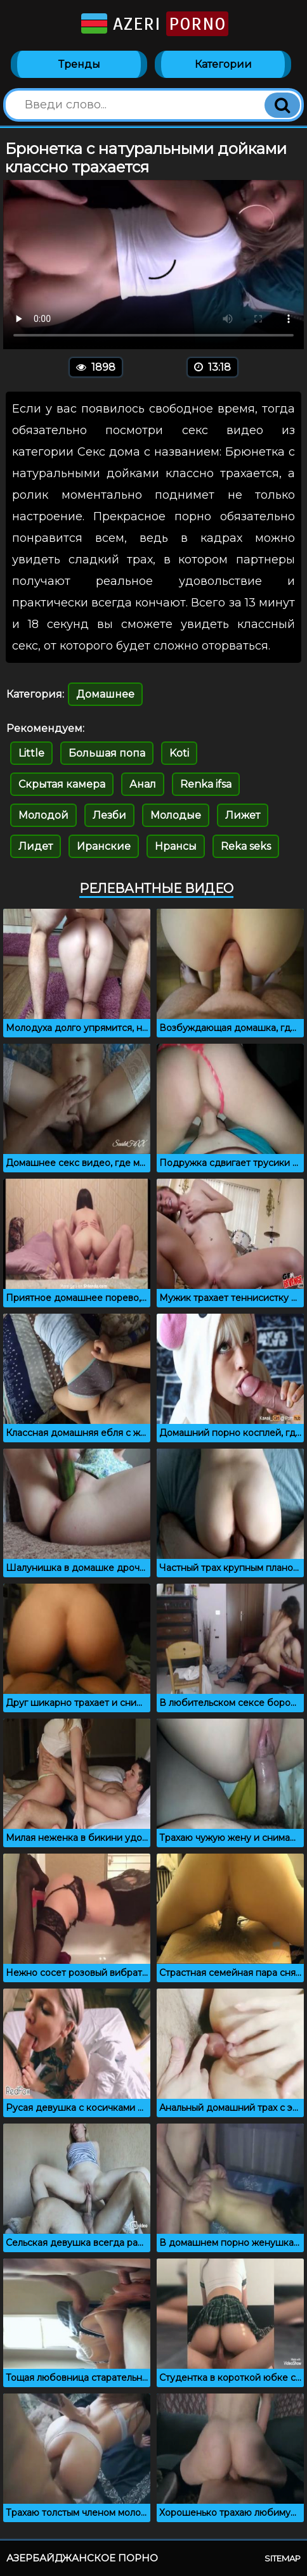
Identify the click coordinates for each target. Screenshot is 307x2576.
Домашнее (105, 694)
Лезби (109, 815)
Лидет (35, 846)
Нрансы (176, 846)
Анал (142, 784)
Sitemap (283, 2558)
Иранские (104, 846)
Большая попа (107, 753)
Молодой (43, 815)
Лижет (242, 815)
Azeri (153, 23)
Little (31, 753)
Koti (179, 753)
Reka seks (246, 846)
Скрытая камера (61, 784)
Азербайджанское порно (82, 2558)
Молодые (175, 815)
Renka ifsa (206, 784)
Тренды (79, 64)
